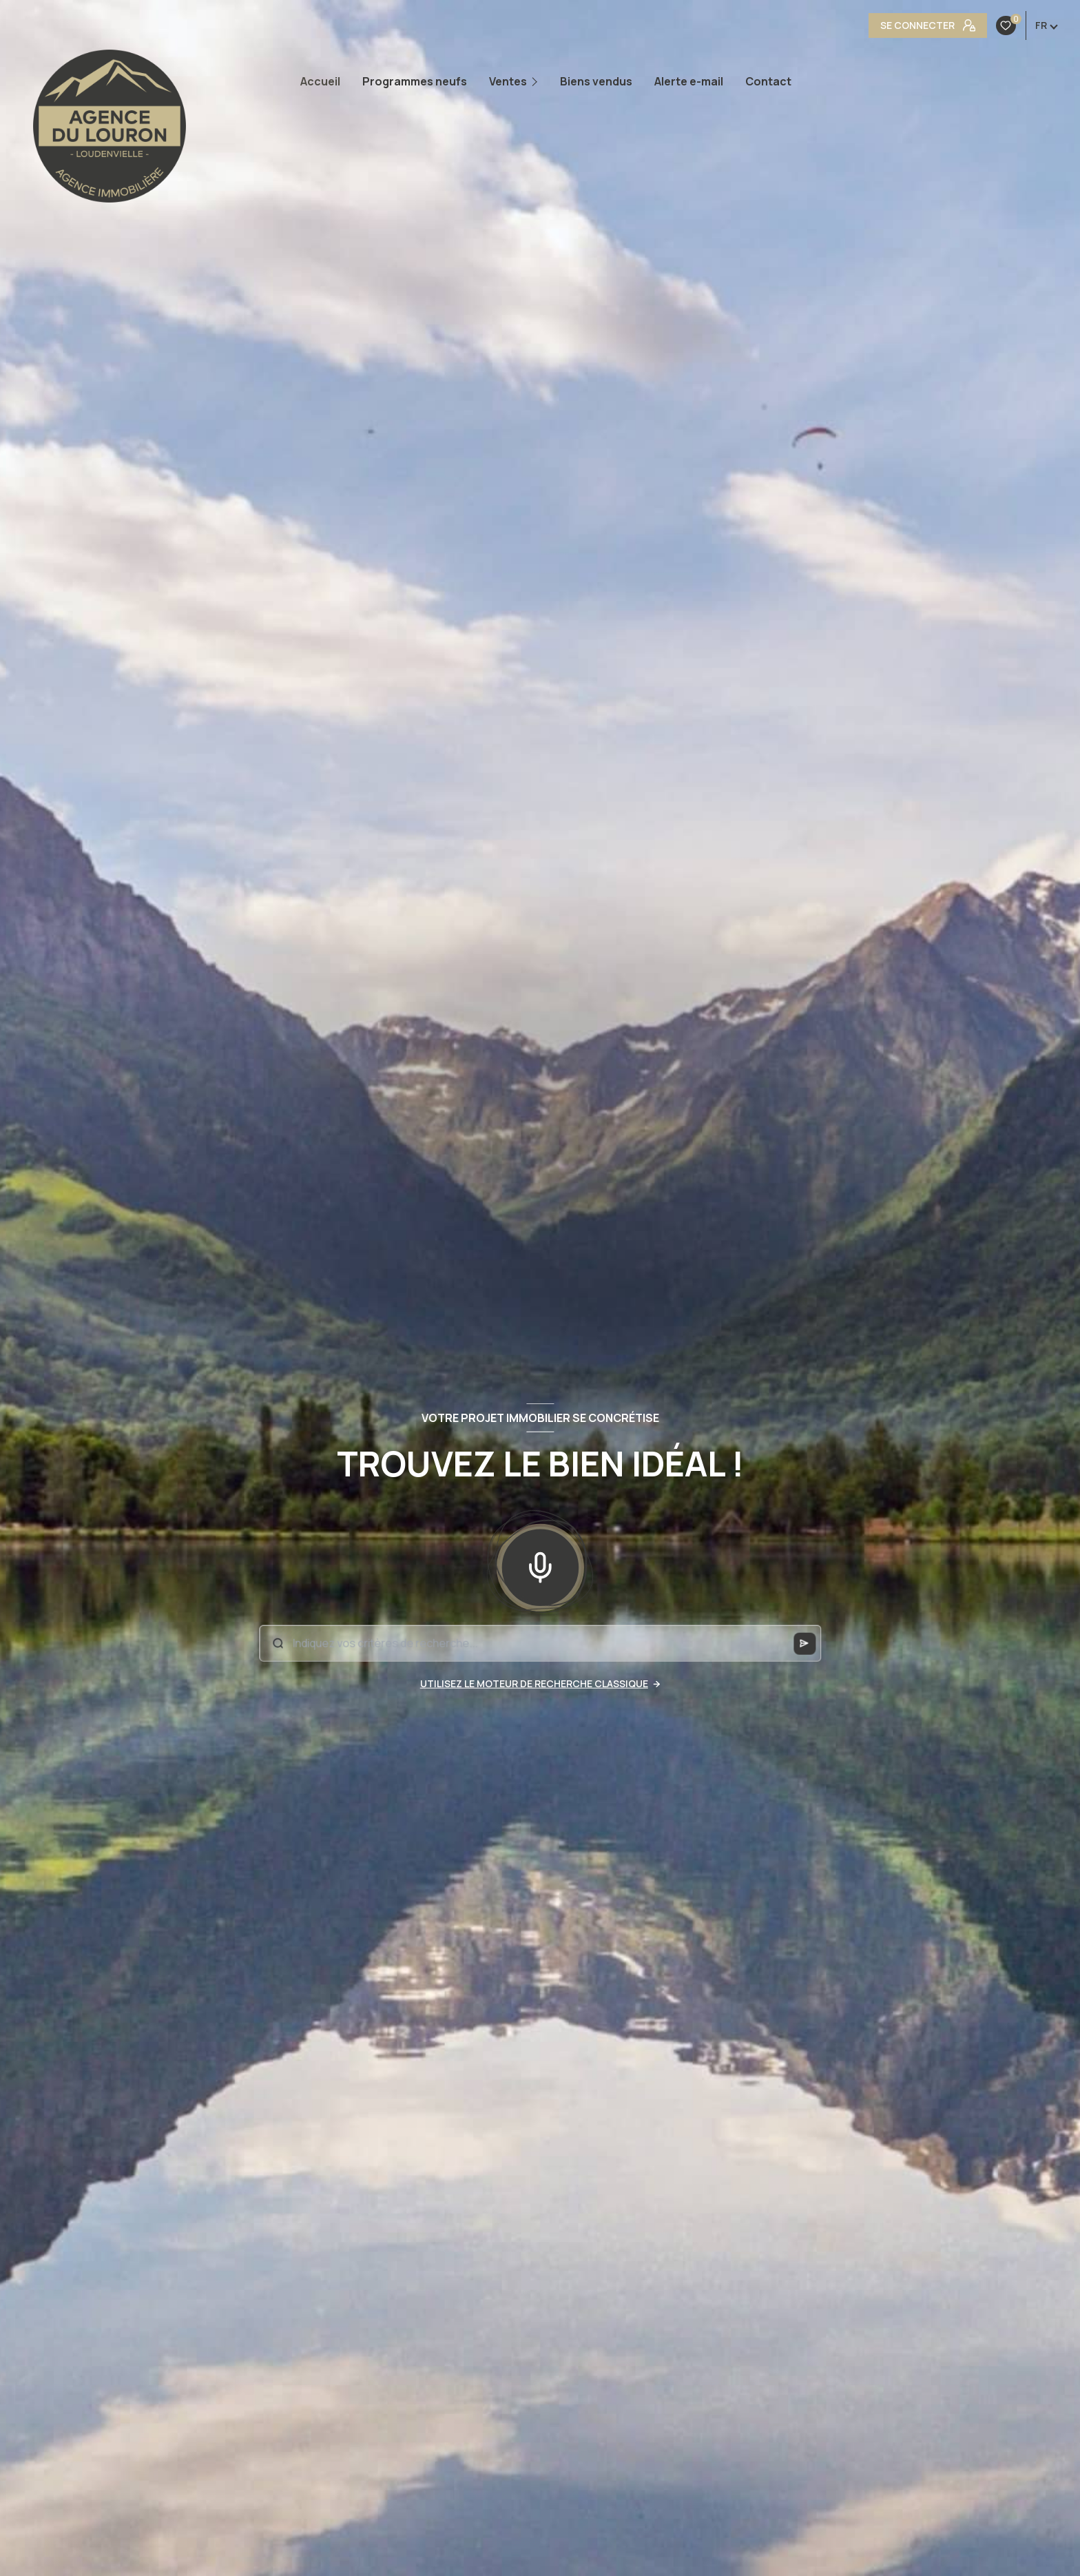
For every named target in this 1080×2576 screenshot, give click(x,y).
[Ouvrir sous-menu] (538, 82)
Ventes (508, 81)
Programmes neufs (414, 81)
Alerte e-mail (688, 81)
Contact (768, 81)
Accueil (320, 81)
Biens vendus (596, 81)
